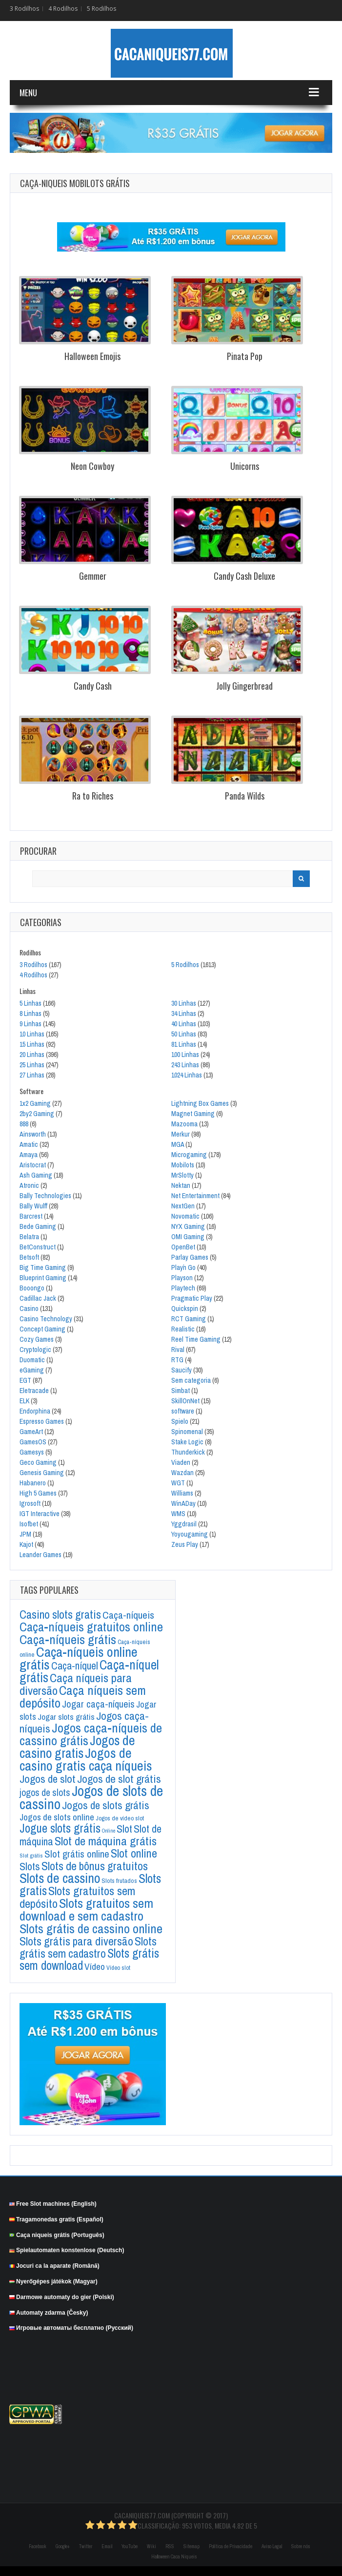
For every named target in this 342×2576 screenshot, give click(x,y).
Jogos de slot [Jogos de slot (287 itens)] (48, 1783)
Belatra (29, 1241)
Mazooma (184, 1128)
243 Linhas (185, 1069)
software (182, 1416)
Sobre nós (300, 2551)
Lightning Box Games (200, 1108)
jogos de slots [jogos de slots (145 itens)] (45, 1797)
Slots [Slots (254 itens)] (30, 1871)
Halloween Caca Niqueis (174, 2561)
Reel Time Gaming (196, 1344)
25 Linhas (32, 1069)
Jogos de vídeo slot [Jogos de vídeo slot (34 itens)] (120, 1823)
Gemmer (92, 578)
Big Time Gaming (43, 1272)
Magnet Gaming (193, 1118)
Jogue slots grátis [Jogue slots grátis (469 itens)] (60, 1833)
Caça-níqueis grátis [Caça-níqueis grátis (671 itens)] (68, 1644)
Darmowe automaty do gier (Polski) (65, 2302)
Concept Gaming (42, 1334)
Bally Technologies (45, 1200)
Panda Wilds (244, 800)
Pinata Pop (244, 357)
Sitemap (191, 2551)
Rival (177, 1354)
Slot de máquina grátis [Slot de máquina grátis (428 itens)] (106, 1846)
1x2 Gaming (35, 1108)
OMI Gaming (187, 1241)
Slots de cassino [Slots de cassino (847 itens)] (60, 1883)
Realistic (183, 1334)
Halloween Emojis (92, 357)
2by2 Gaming (37, 1118)
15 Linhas (32, 1049)
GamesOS (33, 1446)
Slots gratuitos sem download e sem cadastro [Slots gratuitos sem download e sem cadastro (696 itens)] (86, 1914)
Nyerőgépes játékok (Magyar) (57, 2286)
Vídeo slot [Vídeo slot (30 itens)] (118, 1972)
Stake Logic (187, 1446)
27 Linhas (32, 1080)
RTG (177, 1364)
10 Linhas (32, 1039)
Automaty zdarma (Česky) (52, 2317)
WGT (178, 1487)
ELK (24, 1405)
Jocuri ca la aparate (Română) (58, 2270)
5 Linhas (30, 1008)
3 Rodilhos (24, 8)
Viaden (180, 1467)
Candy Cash (93, 689)
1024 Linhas (186, 1080)
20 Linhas (32, 1059)
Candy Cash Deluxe (244, 578)
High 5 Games (38, 1498)
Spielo (179, 1426)
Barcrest (31, 1221)
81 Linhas (183, 1049)
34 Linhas (183, 1018)
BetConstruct (38, 1251)
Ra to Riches (92, 800)
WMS (178, 1518)
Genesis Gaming (42, 1477)
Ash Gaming (36, 1180)
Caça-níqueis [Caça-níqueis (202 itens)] (128, 1620)
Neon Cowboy (92, 468)
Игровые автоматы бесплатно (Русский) (74, 2332)
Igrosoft (30, 1508)
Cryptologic (35, 1354)
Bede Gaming (38, 1231)
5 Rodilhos (101, 8)
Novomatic (185, 1221)
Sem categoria (191, 1385)
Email (106, 2551)
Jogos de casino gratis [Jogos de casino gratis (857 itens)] (77, 1751)
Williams (182, 1498)
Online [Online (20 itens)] (108, 1835)
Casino (29, 1313)
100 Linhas (185, 1059)
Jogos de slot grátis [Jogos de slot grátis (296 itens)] (119, 1783)
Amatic (29, 1149)
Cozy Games (37, 1344)
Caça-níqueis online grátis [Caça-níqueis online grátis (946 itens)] (79, 1663)
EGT (25, 1385)
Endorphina (35, 1416)
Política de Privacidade (230, 2551)
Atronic (29, 1190)
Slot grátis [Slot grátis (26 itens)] (31, 1860)
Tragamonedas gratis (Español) (59, 2224)
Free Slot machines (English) (56, 2208)
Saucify (181, 1375)
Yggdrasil (184, 1528)
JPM (25, 1539)
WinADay (183, 1508)
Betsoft (29, 1262)
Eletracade (34, 1395)
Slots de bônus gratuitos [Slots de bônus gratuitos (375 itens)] (94, 1871)
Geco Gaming (38, 1467)
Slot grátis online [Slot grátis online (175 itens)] (76, 1858)
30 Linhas (183, 1008)
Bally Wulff (33, 1210)
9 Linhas (30, 1028)
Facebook (37, 2551)
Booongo (32, 1292)
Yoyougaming (189, 1539)
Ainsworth (33, 1139)
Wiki (151, 2551)
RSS (169, 2551)
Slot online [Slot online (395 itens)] (134, 1858)
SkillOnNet (185, 1405)
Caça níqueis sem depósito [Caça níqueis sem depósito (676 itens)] (83, 1701)
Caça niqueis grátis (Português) (60, 2239)
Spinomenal (187, 1436)
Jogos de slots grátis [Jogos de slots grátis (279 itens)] (105, 1810)
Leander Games (40, 1559)
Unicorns (244, 468)
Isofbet (29, 1528)
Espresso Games (42, 1426)
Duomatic (32, 1364)
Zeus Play (184, 1549)
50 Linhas (183, 1039)
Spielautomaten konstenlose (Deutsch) (70, 2255)
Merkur (180, 1139)
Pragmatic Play (191, 1303)
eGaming (32, 1375)
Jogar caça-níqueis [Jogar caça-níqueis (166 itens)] (98, 1708)
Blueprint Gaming (43, 1282)
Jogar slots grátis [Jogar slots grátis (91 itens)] (66, 1721)
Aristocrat (33, 1169)
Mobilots (182, 1169)
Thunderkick (188, 1457)
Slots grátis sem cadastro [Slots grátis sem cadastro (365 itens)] (88, 1952)
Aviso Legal (272, 2551)
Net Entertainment (195, 1200)
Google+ (63, 2551)
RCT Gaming (188, 1323)
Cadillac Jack (38, 1303)
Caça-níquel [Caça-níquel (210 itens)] (74, 1671)
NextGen (183, 1210)
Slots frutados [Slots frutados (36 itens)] (119, 1885)
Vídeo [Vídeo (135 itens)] (94, 1971)
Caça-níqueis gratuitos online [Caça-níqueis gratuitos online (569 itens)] (91, 1631)
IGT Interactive (40, 1518)
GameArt (31, 1436)
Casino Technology (46, 1323)
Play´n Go (183, 1272)
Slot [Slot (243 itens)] (124, 1833)
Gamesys (32, 1457)
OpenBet (183, 1251)
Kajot (26, 1549)
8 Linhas (30, 1018)
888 (24, 1128)
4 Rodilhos (63, 8)
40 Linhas (183, 1028)
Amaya (29, 1159)
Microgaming (189, 1159)
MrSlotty (182, 1180)
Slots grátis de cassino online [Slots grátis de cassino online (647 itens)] (91, 1933)
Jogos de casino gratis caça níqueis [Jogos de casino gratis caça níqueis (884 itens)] (86, 1764)
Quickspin (184, 1313)
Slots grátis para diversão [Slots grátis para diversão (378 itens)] (76, 1946)
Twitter (85, 2551)
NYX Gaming (188, 1231)
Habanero (33, 1487)
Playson (182, 1282)
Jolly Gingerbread (244, 689)
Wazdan (182, 1477)
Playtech (183, 1292)
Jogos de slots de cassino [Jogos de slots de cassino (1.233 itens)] (91, 1802)
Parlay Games (189, 1262)
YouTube (129, 2551)
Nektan (180, 1190)
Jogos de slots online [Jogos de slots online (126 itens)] (57, 1822)
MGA (177, 1149)
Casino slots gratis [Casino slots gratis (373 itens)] (60, 1619)
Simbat (180, 1395)
